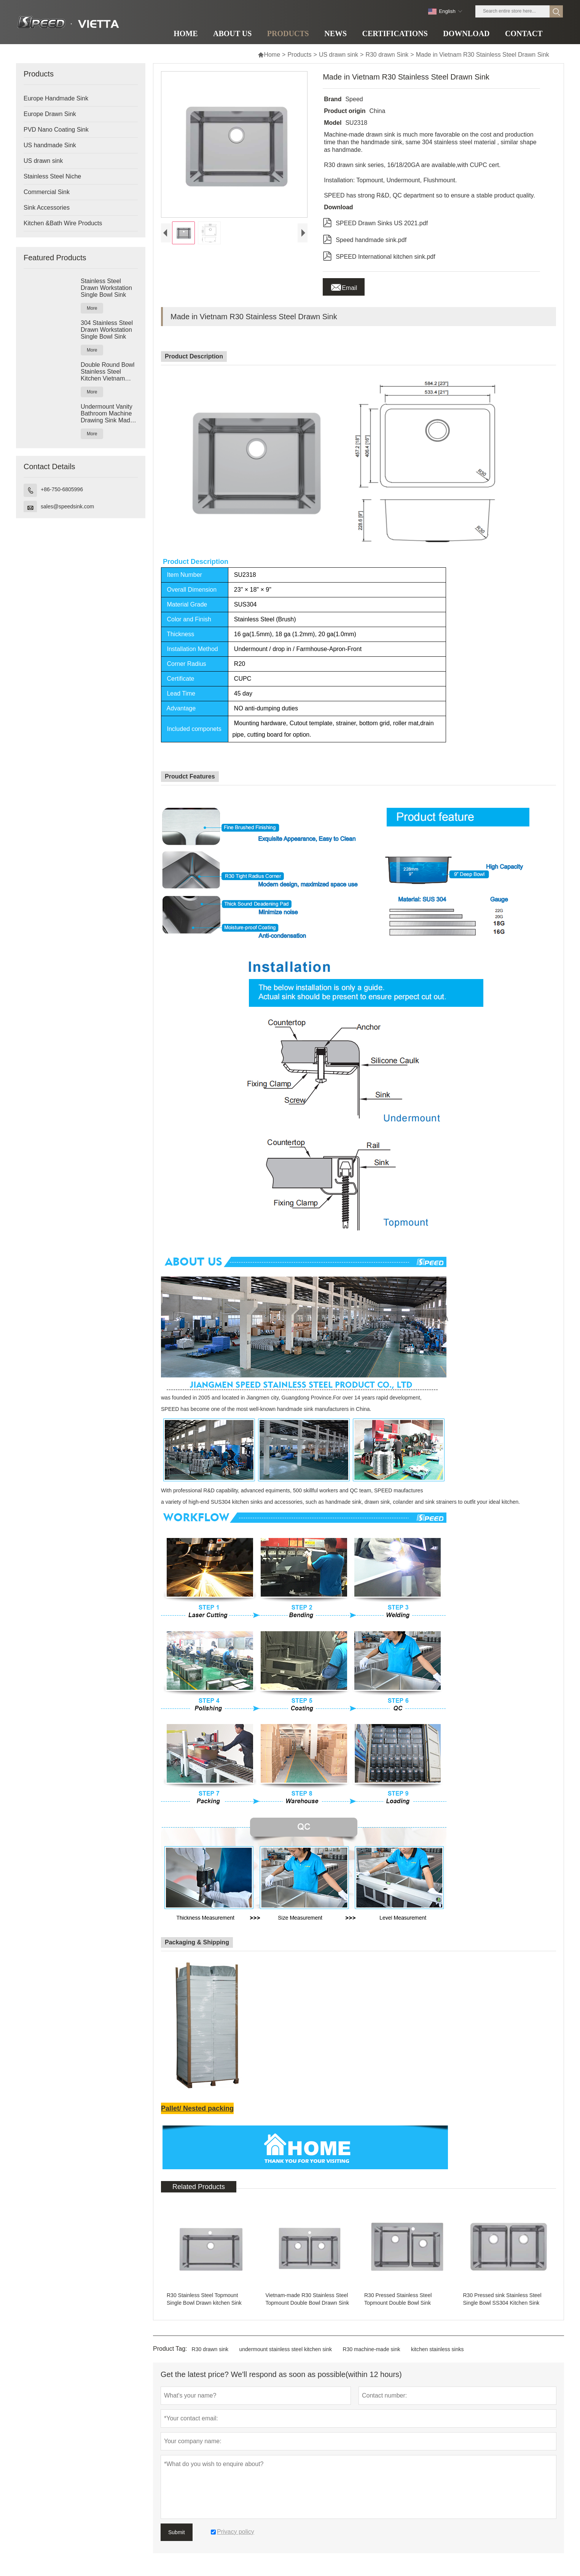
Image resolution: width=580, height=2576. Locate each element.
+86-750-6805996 (62, 489)
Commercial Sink (47, 192)
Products (299, 54)
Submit (176, 2532)
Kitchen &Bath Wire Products (63, 223)
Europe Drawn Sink (50, 114)
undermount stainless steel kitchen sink (285, 2349)
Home (269, 54)
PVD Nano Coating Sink (56, 129)
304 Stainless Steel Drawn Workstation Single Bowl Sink (107, 330)
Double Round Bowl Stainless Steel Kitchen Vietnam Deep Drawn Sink (107, 371)
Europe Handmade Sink (56, 98)
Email (343, 285)
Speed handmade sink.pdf (364, 238)
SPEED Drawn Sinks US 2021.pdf (375, 221)
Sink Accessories (47, 207)
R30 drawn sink (210, 2349)
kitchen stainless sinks (437, 2349)
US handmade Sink (50, 145)
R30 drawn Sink (386, 54)
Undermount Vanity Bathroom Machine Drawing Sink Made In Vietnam (107, 413)
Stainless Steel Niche (52, 176)
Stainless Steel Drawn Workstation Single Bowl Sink (106, 288)
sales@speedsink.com (67, 506)
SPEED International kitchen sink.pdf (379, 255)
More (92, 308)
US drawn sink (338, 54)
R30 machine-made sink (371, 2349)
